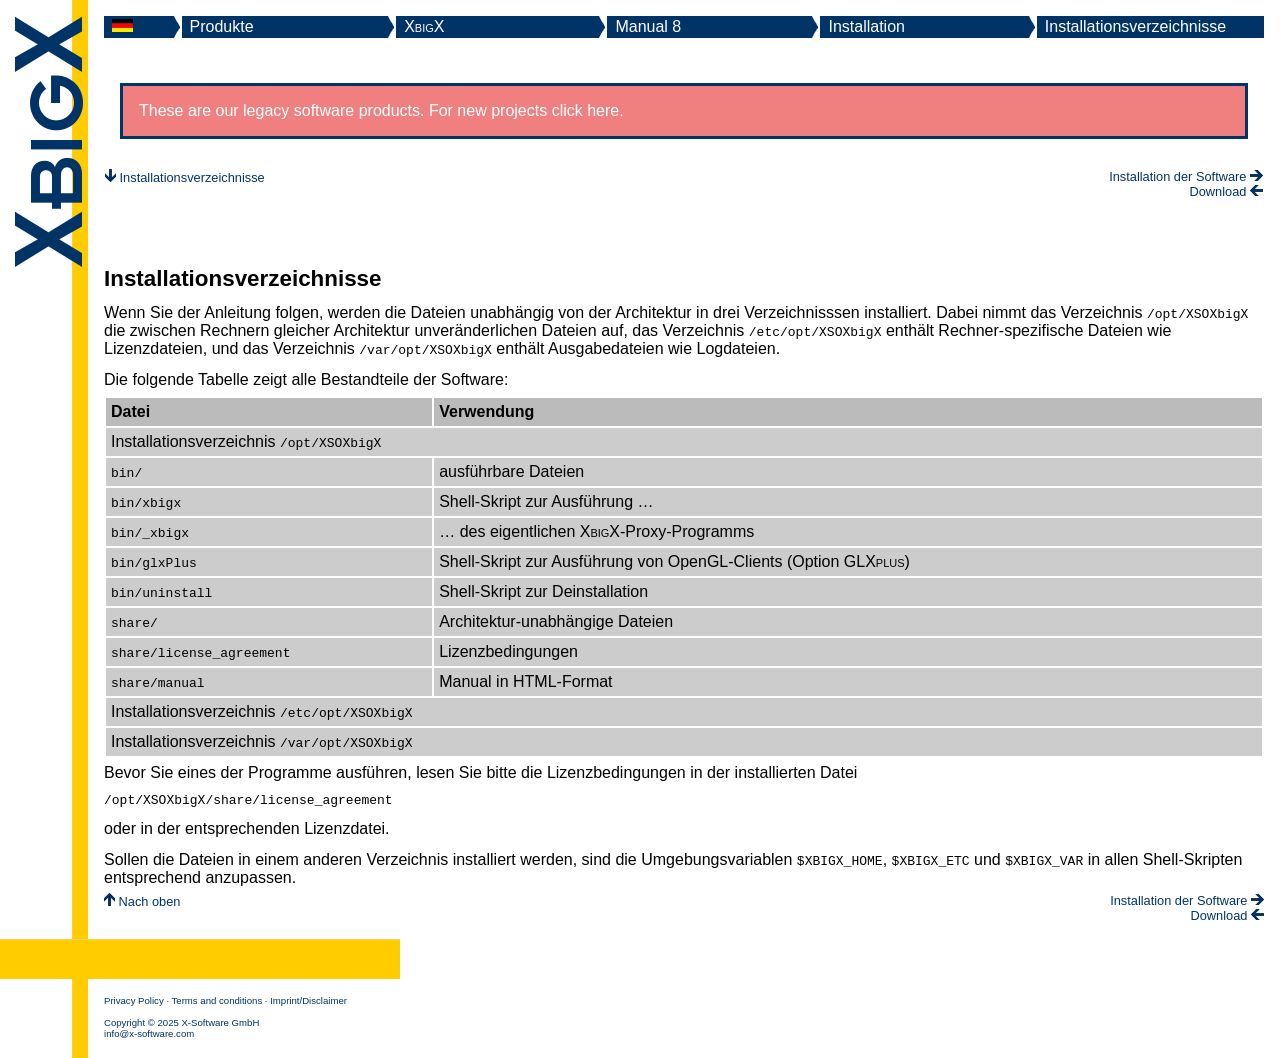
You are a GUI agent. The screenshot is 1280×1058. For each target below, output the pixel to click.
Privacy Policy (134, 1003)
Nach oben (142, 904)
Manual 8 (648, 26)
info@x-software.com (149, 1036)
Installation (866, 26)
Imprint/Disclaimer (308, 1003)
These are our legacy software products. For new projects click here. (381, 110)
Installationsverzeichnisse (1135, 26)
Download (1226, 191)
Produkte (222, 26)
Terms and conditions (217, 1003)
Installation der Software (1186, 176)
